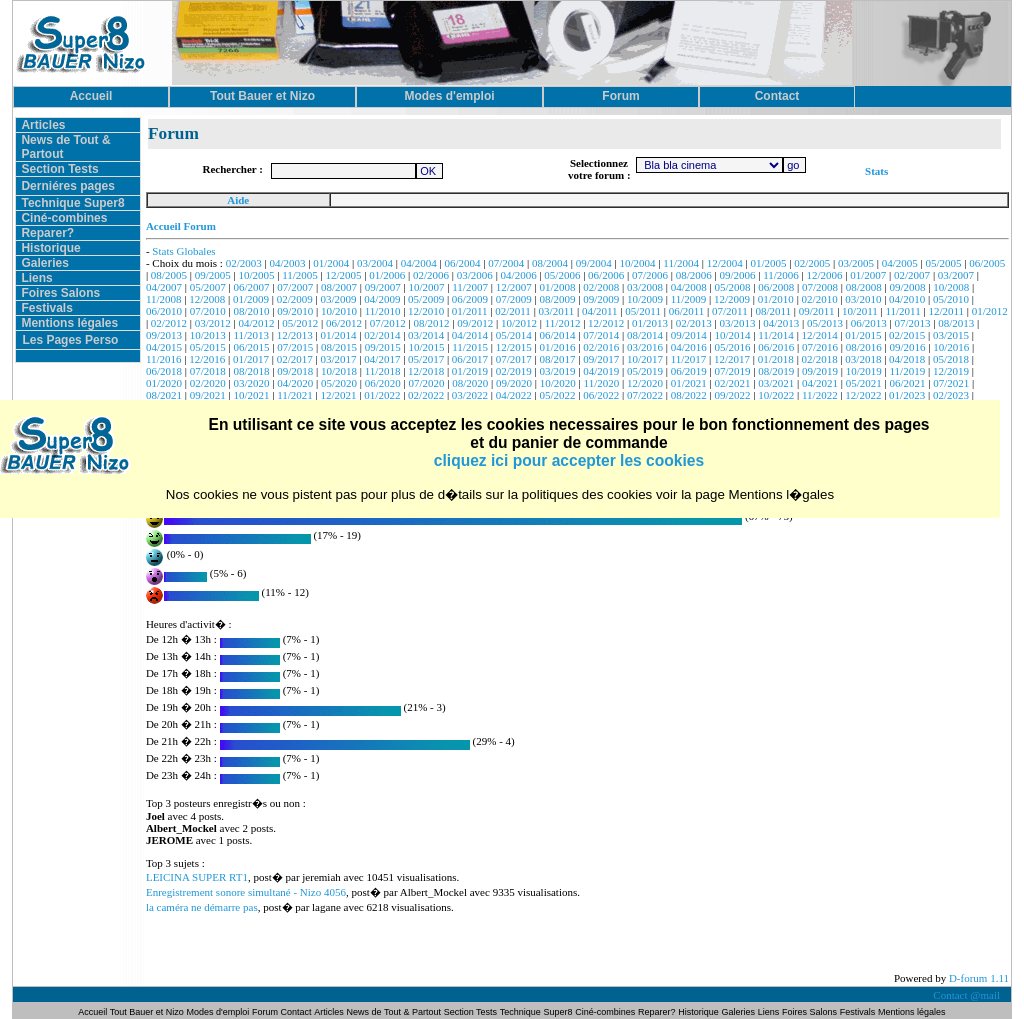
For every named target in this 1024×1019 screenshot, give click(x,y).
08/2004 (550, 263)
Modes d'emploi (218, 1012)
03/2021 (776, 383)
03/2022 (470, 395)
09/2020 (514, 383)
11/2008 (164, 299)
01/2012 (990, 311)
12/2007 (514, 287)
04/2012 (256, 323)
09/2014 (689, 335)
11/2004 (681, 263)
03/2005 (856, 263)
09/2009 (601, 299)
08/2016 (864, 347)
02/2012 (169, 323)
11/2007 (470, 287)
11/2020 (602, 383)
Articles (43, 125)
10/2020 (558, 383)
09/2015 (383, 347)
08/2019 (776, 371)
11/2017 (689, 359)
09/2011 (817, 311)
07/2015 (295, 347)
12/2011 (946, 311)
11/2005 (300, 275)
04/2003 (287, 263)
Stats (876, 171)
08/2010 (251, 311)
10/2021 (251, 395)
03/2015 (951, 335)
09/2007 (383, 287)
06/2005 (987, 263)
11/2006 (781, 275)
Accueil (93, 1012)
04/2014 (470, 335)
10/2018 (339, 371)
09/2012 (475, 323)
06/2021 (908, 383)
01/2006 (387, 275)
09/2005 (213, 275)
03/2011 (557, 311)
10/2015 (427, 347)
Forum (266, 1012)
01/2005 (768, 263)
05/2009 (426, 299)
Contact (296, 1012)
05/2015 (208, 347)
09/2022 (732, 395)
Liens (36, 278)
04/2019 (601, 371)
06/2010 (164, 311)
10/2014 (732, 335)
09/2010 (295, 311)
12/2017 (732, 359)
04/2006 (519, 275)
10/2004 (638, 263)
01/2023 (907, 395)
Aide (238, 200)
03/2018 (863, 359)
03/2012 (213, 323)
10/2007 (427, 287)
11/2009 (689, 299)
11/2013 (251, 335)
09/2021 (208, 395)
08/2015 (339, 347)
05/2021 (864, 383)
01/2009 (251, 299)
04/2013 (781, 323)
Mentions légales (69, 323)
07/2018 (208, 371)
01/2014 (339, 335)
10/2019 (864, 371)
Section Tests (59, 169)
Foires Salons (60, 293)
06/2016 (776, 347)
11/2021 (295, 395)
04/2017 (382, 359)
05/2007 (208, 287)
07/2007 (295, 287)
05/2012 (300, 323)
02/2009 (295, 299)
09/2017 (601, 359)
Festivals (46, 308)
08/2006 (694, 275)
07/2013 (912, 323)
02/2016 (601, 347)
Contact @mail (967, 995)
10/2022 (776, 395)
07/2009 (514, 299)
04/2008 (689, 287)
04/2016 (689, 347)
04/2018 (907, 359)
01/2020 (164, 383)
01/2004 (331, 263)
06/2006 (606, 275)
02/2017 (295, 359)
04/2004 (419, 263)
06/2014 (557, 335)
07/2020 (427, 383)
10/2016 (951, 347)
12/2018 (426, 371)
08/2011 (773, 311)
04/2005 (900, 263)
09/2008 (908, 287)
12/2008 (207, 299)
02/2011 (513, 311)
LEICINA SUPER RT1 (197, 877)
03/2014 (426, 335)
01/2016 (557, 347)
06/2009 (470, 299)
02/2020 (208, 383)
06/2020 (383, 383)
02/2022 (426, 395)
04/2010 (907, 299)
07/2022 (645, 395)
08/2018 (251, 371)
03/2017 (339, 359)
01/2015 (863, 335)
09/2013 (164, 335)
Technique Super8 (72, 203)
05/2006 (562, 275)
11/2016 (164, 359)
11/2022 (820, 395)
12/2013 (295, 335)
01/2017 (251, 359)
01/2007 (868, 275)
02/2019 (514, 371)
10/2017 (645, 359)
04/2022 (514, 395)
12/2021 (339, 395)
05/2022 (557, 395)
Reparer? (47, 233)
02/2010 (820, 299)
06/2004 (463, 263)
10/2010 (339, 311)
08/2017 (557, 359)
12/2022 (863, 395)
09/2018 (295, 371)
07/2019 (732, 371)
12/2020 (645, 383)
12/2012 (606, 323)
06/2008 (776, 287)
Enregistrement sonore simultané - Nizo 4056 (246, 892)
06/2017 (470, 359)
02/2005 (812, 263)
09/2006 (737, 275)
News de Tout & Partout (394, 1012)
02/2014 (382, 335)
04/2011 (600, 311)
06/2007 (251, 287)
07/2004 (506, 263)
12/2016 (207, 359)
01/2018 (776, 359)
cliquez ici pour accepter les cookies (569, 460)
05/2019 (645, 371)
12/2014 (820, 335)
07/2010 (208, 311)
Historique (50, 248)
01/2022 (382, 395)
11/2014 (776, 335)
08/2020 (470, 383)
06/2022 (601, 395)
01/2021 (689, 383)
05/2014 (514, 335)
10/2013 (208, 335)
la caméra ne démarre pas (202, 907)
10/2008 (951, 287)
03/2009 (339, 299)
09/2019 (820, 371)
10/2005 (256, 275)
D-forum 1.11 (979, 978)
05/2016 (732, 347)
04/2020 (295, 383)
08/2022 (689, 395)
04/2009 (382, 299)
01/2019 (470, 371)
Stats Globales (183, 251)
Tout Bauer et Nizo (147, 1012)
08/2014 (645, 335)
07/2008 (820, 287)
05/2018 (951, 359)
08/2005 (169, 275)
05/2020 (339, 383)
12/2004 (725, 263)
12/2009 (732, 299)
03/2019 (557, 371)
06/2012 (344, 323)
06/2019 (689, 371)
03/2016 (645, 347)
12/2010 (426, 311)
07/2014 (601, 335)
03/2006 (475, 275)
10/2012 (519, 323)
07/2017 (514, 359)
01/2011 (470, 311)
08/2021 (164, 395)
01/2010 (776, 299)
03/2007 (956, 275)
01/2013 (650, 323)
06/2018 (164, 371)
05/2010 (951, 299)
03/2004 (375, 263)
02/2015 (907, 335)
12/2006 (825, 275)
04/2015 (164, 347)
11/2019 (908, 371)
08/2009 (557, 299)
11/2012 (563, 323)
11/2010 (383, 311)
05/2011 (643, 311)
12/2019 (951, 371)
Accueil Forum (181, 226)
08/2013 (956, 323)
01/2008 (557, 287)
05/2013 (825, 323)
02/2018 (820, 359)
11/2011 (902, 311)
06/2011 (687, 311)
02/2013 (694, 323)
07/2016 (820, 347)
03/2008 (645, 287)
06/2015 (251, 347)
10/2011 (860, 311)
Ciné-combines (64, 218)
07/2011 (730, 311)
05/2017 (426, 359)
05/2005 (944, 263)
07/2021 (951, 383)
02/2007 (912, 275)
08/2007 (339, 287)
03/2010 (863, 299)
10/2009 (645, 299)
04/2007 (164, 287)
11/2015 (470, 347)
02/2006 (431, 275)
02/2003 (244, 263)
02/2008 (601, 287)
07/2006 (650, 275)
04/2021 (820, 383)
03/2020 (251, 383)
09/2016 (908, 347)
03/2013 (737, 323)
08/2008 (864, 287)
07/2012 (388, 323)
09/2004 (594, 263)
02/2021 (732, 383)
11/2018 (383, 371)
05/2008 (732, 287)
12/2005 (344, 275)
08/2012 (431, 323)
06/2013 (869, 323)
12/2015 (514, 347)
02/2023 (951, 395)
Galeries (44, 263)
